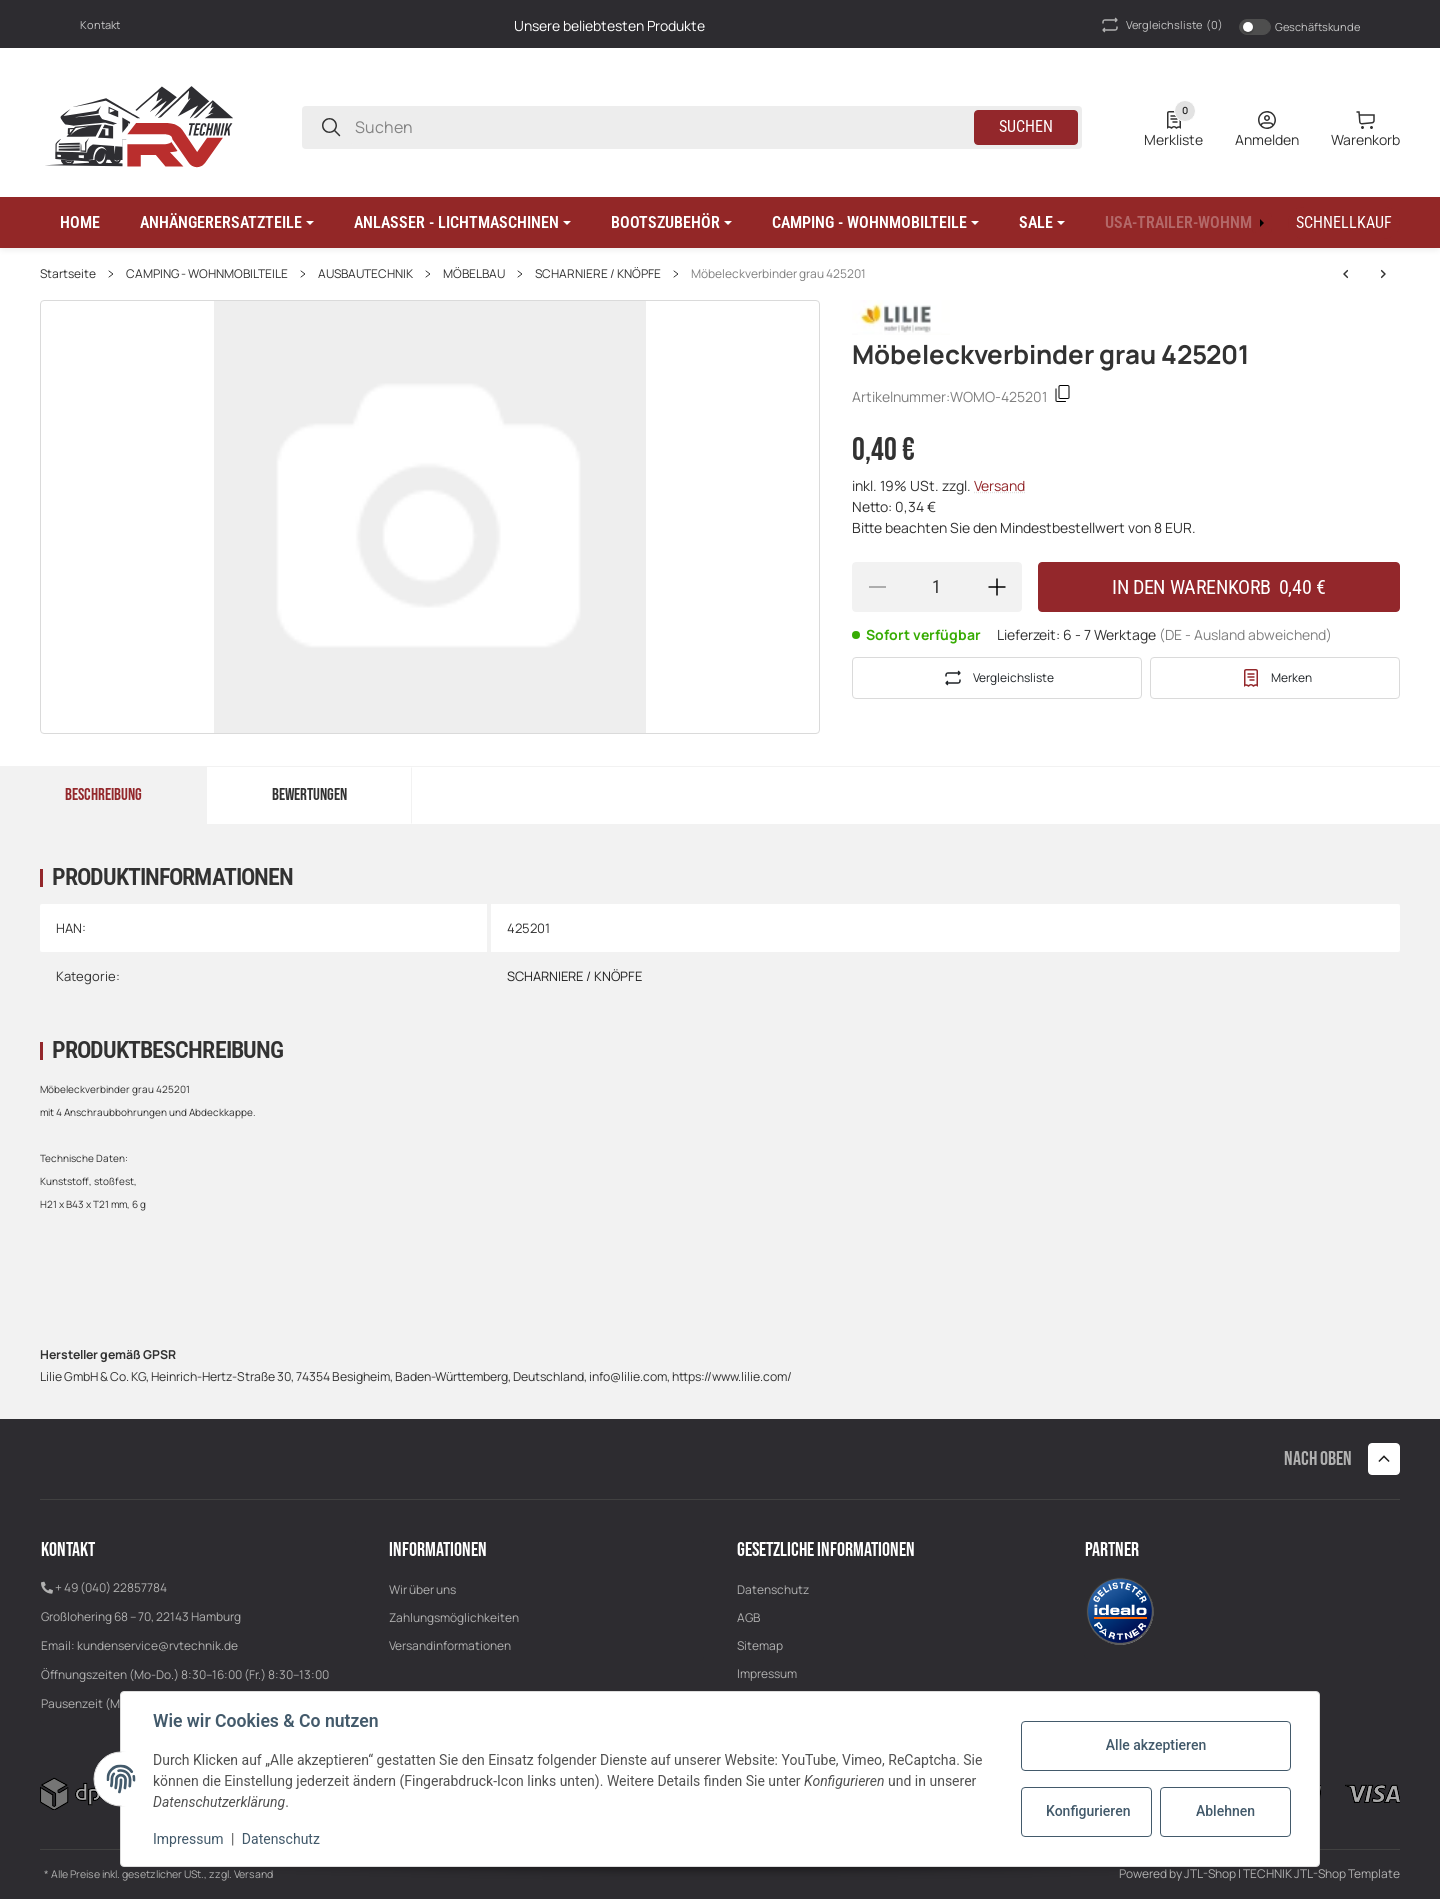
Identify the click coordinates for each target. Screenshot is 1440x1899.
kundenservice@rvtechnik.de (157, 1645)
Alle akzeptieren (1156, 1745)
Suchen (1026, 126)
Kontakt (100, 24)
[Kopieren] (1063, 396)
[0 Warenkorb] (1365, 127)
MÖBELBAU (474, 274)
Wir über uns (422, 1589)
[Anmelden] (1267, 127)
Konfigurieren (1088, 1811)
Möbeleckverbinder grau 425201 (778, 274)
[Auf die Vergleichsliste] (997, 678)
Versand (999, 485)
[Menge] (937, 587)
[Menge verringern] (877, 587)
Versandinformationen (450, 1645)
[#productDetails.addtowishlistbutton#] (1275, 678)
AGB (748, 1617)
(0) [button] (1160, 25)
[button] (227, 223)
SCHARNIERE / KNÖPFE (598, 274)
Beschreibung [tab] (103, 795)
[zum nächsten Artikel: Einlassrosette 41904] (1346, 274)
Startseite (68, 274)
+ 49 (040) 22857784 (111, 1587)
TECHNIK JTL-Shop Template (1321, 1873)
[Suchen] (331, 127)
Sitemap (760, 1645)
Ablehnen (1225, 1811)
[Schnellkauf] (1344, 223)
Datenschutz (773, 1589)
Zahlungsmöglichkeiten (454, 1617)
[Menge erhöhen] (997, 587)
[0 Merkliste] (1173, 127)
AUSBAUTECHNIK (365, 274)
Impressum (767, 1673)
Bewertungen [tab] (309, 795)
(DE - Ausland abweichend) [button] (1245, 634)
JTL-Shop (1211, 1873)
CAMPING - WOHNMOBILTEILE (207, 274)
